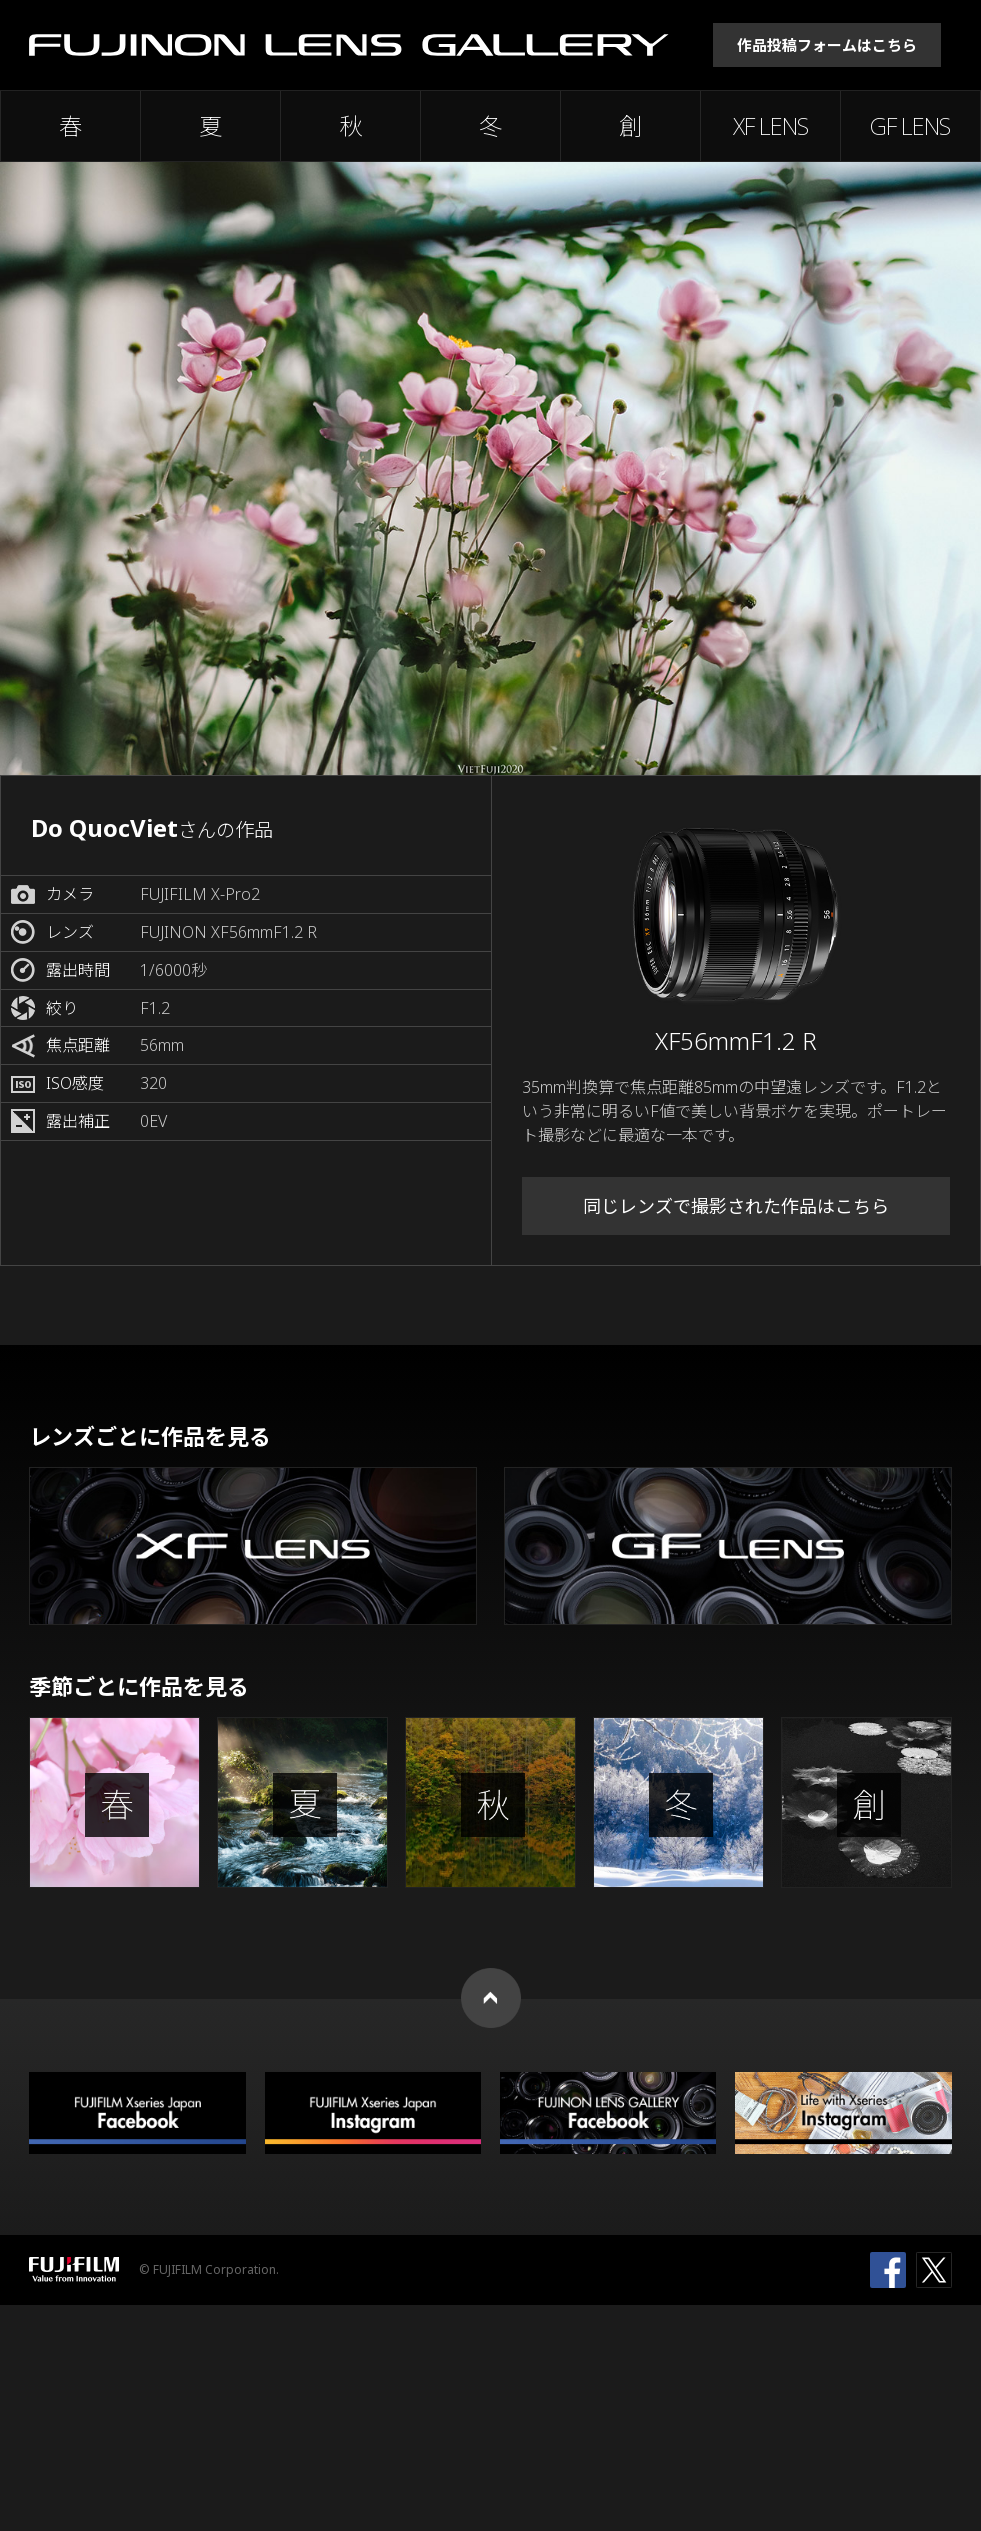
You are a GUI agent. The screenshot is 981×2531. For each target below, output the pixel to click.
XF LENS (770, 126)
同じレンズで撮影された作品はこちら (736, 1206)
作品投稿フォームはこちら (827, 45)
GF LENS (910, 126)
